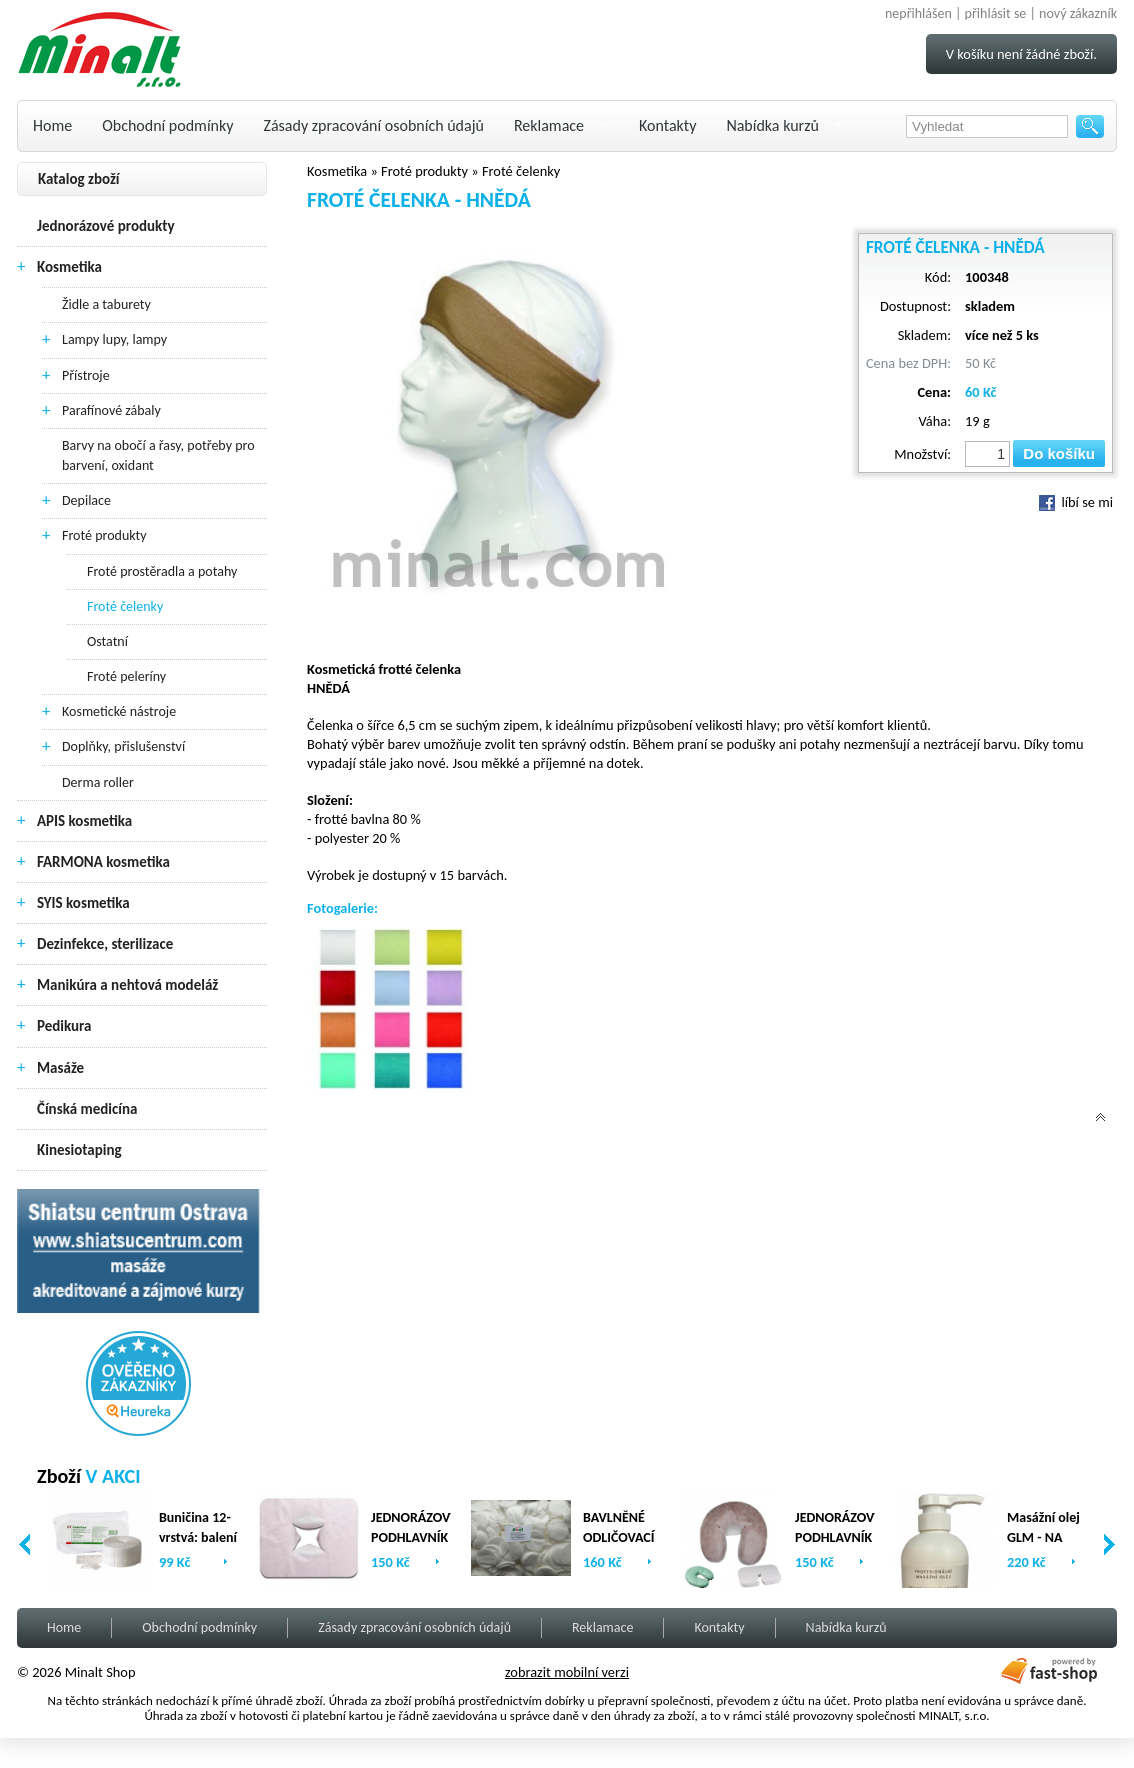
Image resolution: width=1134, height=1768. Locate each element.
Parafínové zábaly (111, 410)
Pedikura (64, 1026)
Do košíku (1059, 453)
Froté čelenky (125, 606)
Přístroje (86, 375)
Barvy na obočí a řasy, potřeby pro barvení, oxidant (158, 455)
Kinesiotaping (79, 1150)
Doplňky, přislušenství (123, 746)
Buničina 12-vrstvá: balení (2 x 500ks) (198, 1537)
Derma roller (98, 782)
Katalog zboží (79, 179)
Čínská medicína (87, 1109)
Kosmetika (69, 267)
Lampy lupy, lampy (114, 339)
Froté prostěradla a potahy (162, 571)
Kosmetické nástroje (119, 711)
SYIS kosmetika (83, 903)
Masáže (60, 1068)
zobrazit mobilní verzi (567, 1672)
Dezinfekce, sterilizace (105, 944)
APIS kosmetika (84, 821)
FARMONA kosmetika (103, 862)
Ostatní (107, 641)
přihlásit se (996, 13)
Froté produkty (104, 535)
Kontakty (667, 125)
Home (52, 125)
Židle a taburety (106, 304)
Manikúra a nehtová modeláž (127, 985)
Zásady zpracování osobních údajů (374, 125)
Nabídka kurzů (772, 125)
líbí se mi (1076, 502)
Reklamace (549, 125)
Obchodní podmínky (167, 125)
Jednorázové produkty (106, 226)
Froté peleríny (126, 676)
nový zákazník (1078, 13)
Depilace (86, 500)
